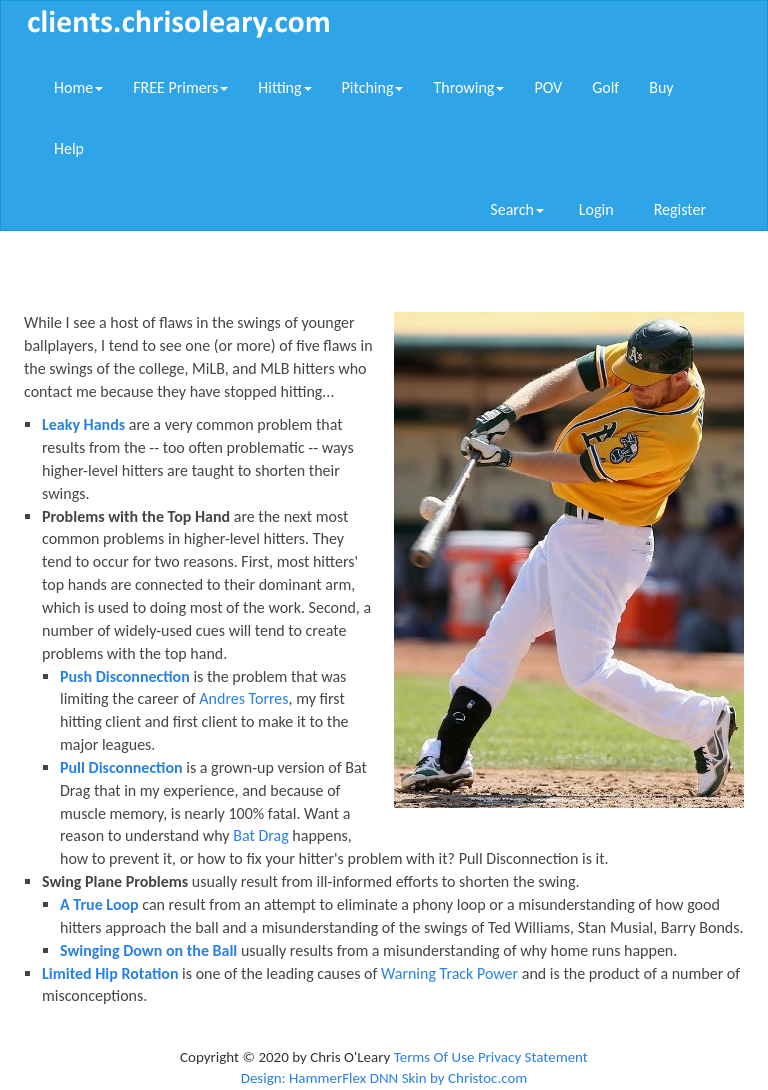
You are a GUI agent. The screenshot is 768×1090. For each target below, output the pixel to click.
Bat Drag (260, 835)
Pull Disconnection (121, 767)
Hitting (284, 87)
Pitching (373, 87)
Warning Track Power (449, 973)
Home (78, 87)
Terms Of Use (434, 1057)
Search (517, 209)
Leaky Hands (83, 424)
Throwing (468, 87)
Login (596, 209)
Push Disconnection (125, 676)
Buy (661, 87)
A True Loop (99, 904)
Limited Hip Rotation (110, 973)
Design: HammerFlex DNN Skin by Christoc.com (384, 1078)
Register (680, 209)
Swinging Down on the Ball (148, 950)
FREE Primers (180, 87)
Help (69, 148)
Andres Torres (243, 698)
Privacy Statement (533, 1057)
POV (548, 87)
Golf (605, 87)
